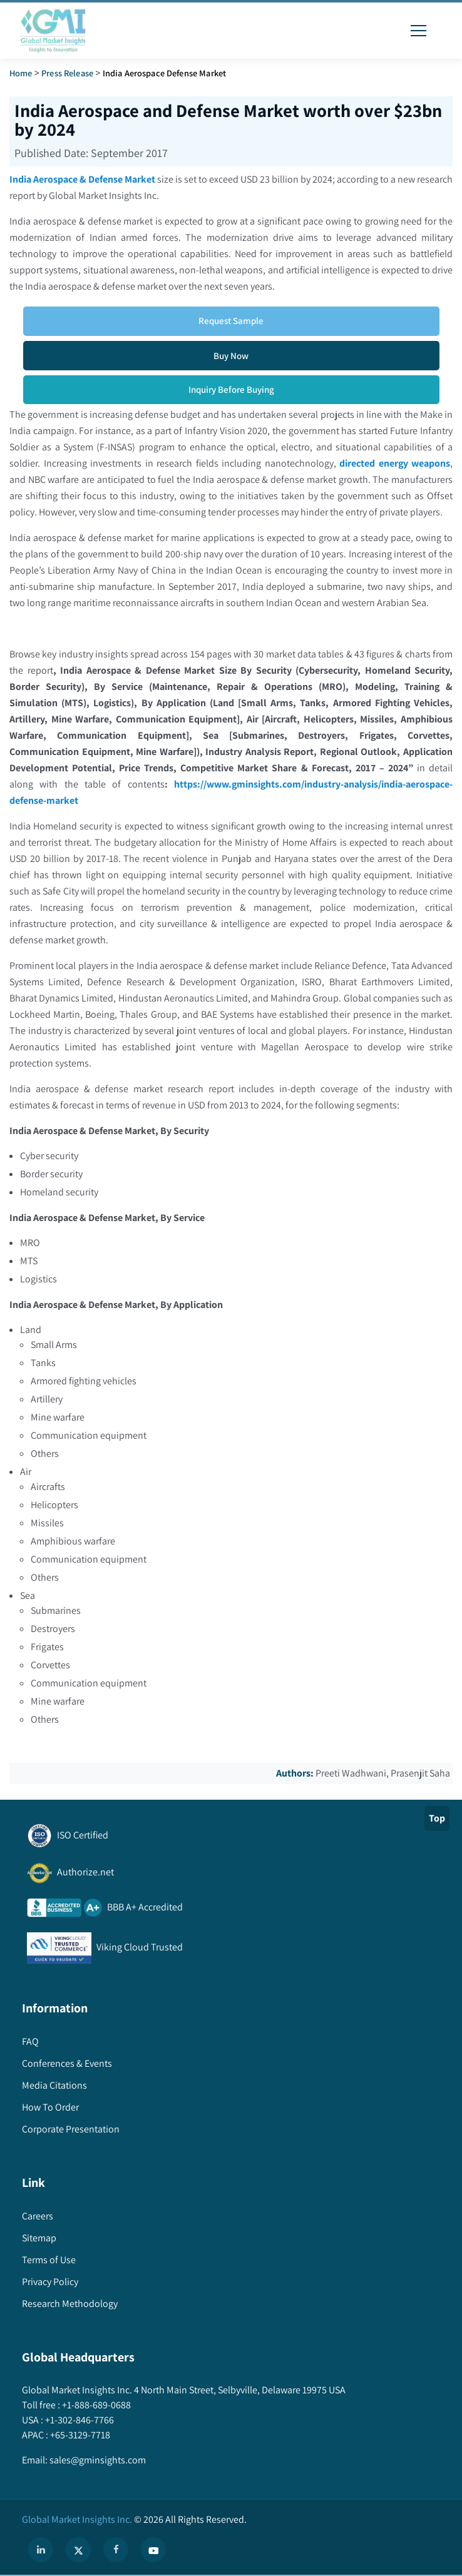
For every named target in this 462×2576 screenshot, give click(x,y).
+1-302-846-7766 (78, 2419)
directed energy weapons (394, 463)
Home (21, 73)
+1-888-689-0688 (95, 2404)
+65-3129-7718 (79, 2435)
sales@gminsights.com (97, 2460)
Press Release (67, 73)
